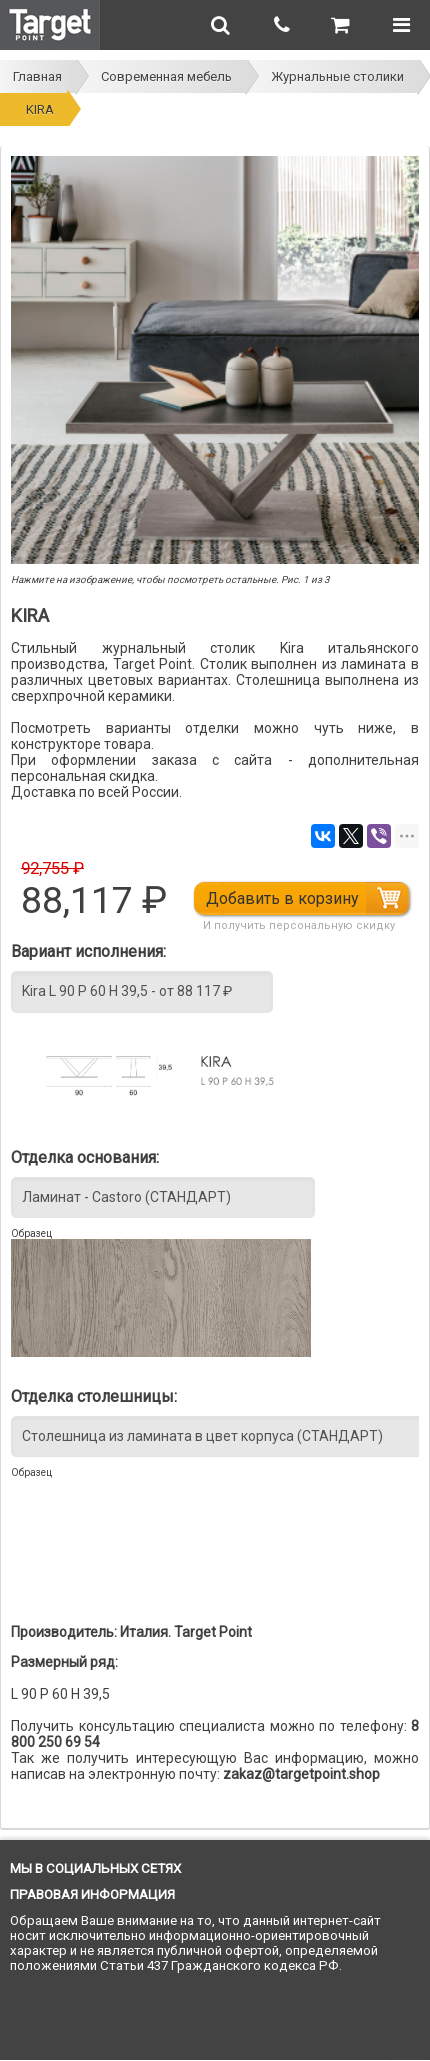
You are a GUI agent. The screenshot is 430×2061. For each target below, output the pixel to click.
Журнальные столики (337, 76)
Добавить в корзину (282, 898)
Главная (37, 76)
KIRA (40, 109)
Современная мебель (166, 76)
